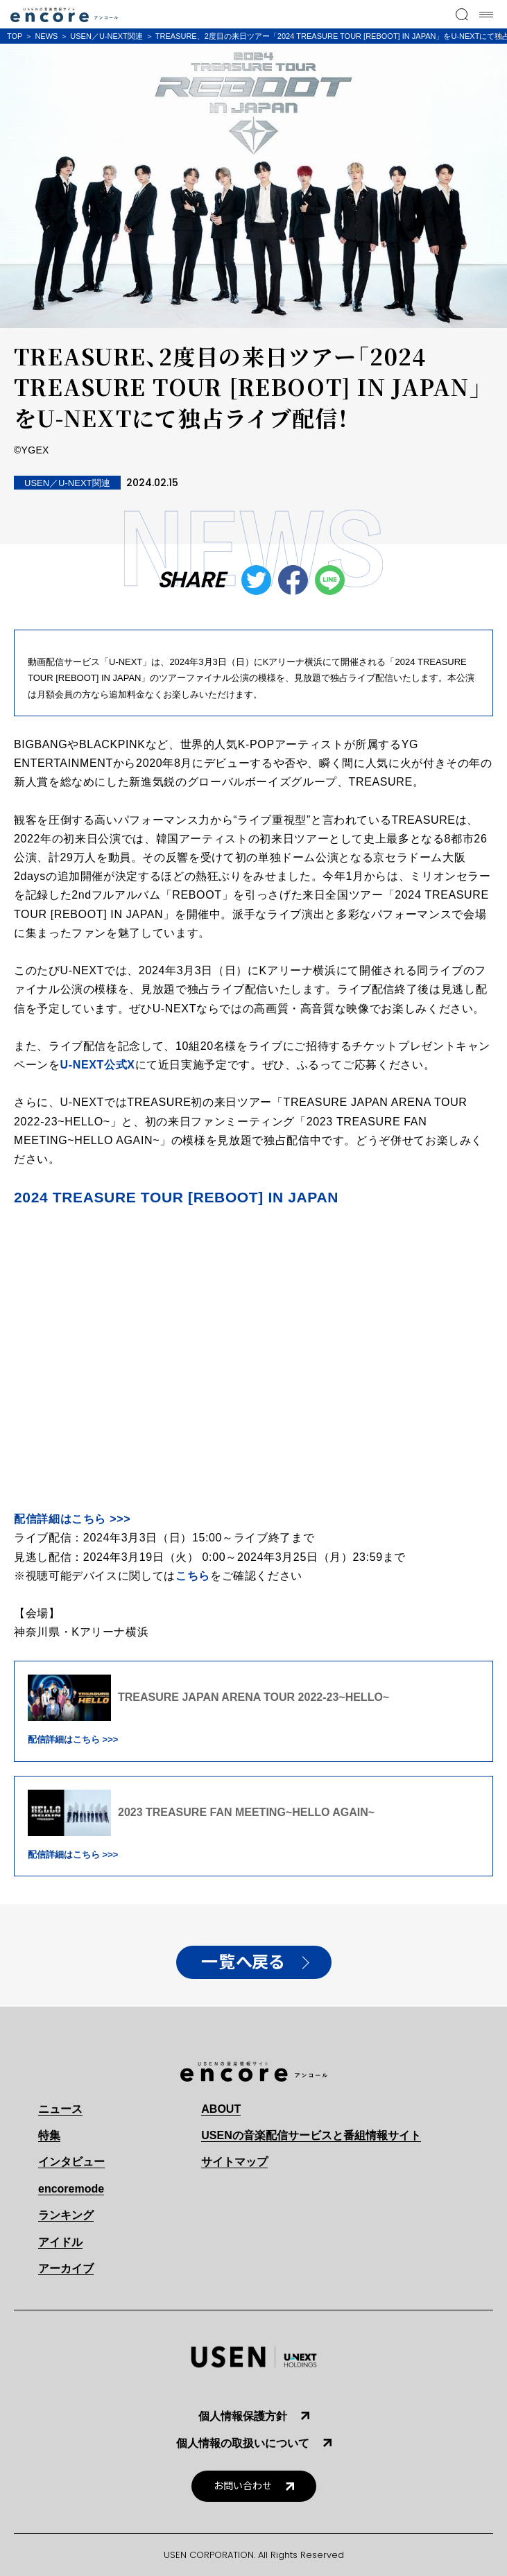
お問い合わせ (243, 2486)
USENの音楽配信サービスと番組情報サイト (310, 2135)
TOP (14, 36)
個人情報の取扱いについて (242, 2443)
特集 (49, 2135)
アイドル (60, 2242)
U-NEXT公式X (97, 1065)
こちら (192, 1576)
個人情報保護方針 (242, 2416)
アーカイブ (66, 2268)
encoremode (71, 2189)
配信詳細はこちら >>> (72, 1519)
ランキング (66, 2215)
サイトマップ (234, 2162)
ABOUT (221, 2109)
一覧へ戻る (242, 1962)
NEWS (46, 36)
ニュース (60, 2109)
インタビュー (71, 2162)
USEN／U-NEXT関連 (106, 36)
